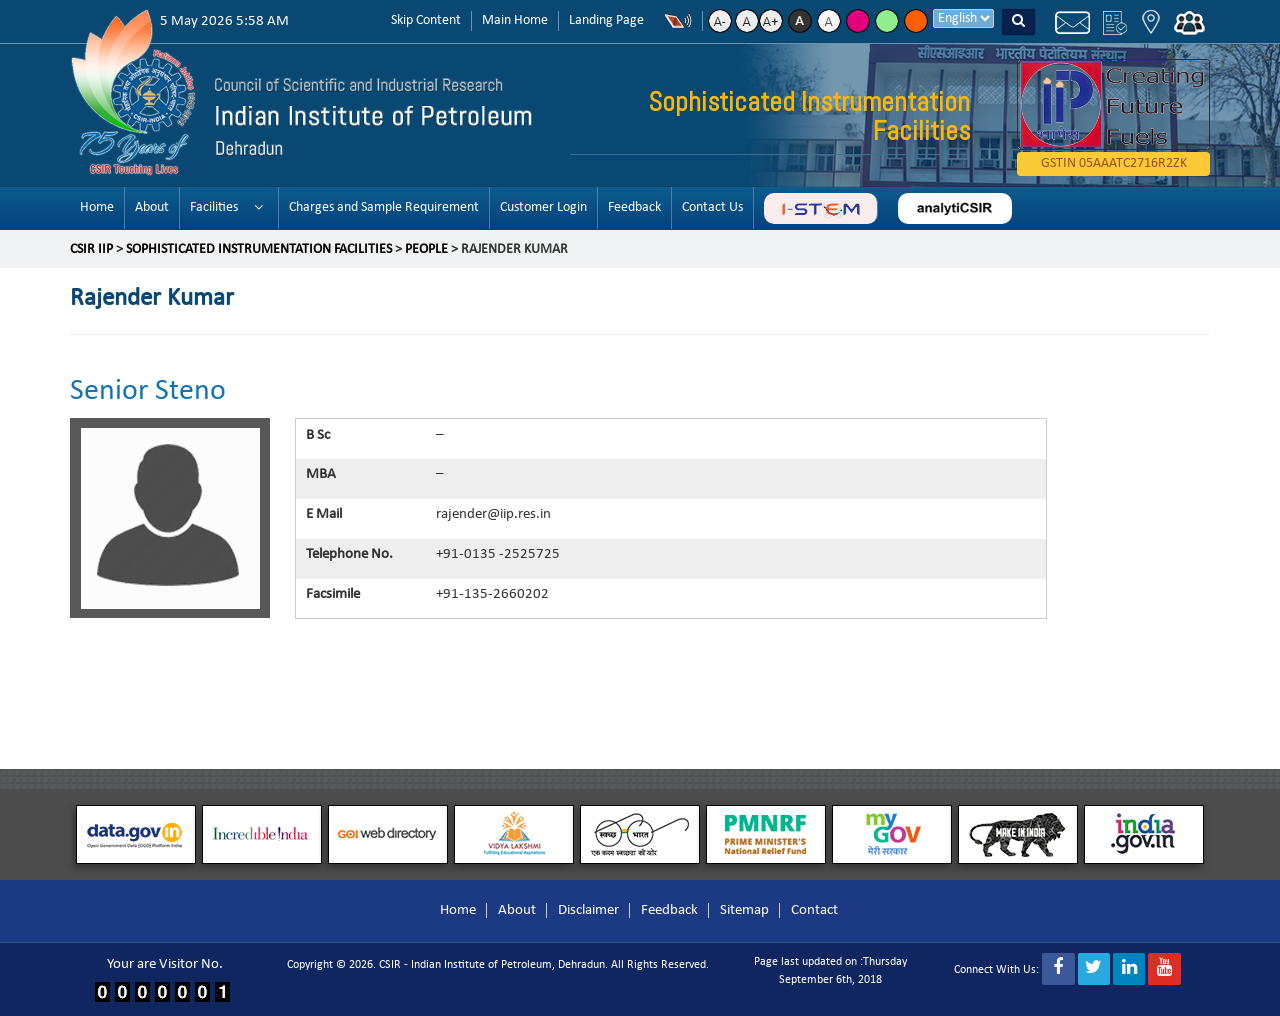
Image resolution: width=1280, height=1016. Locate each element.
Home (97, 207)
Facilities (214, 207)
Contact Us (712, 207)
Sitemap (744, 910)
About (152, 207)
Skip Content (426, 20)
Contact (814, 910)
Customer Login (543, 207)
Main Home (515, 20)
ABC (820, 208)
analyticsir (955, 208)
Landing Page (606, 20)
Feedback (634, 207)
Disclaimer (588, 910)
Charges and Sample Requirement (384, 207)
